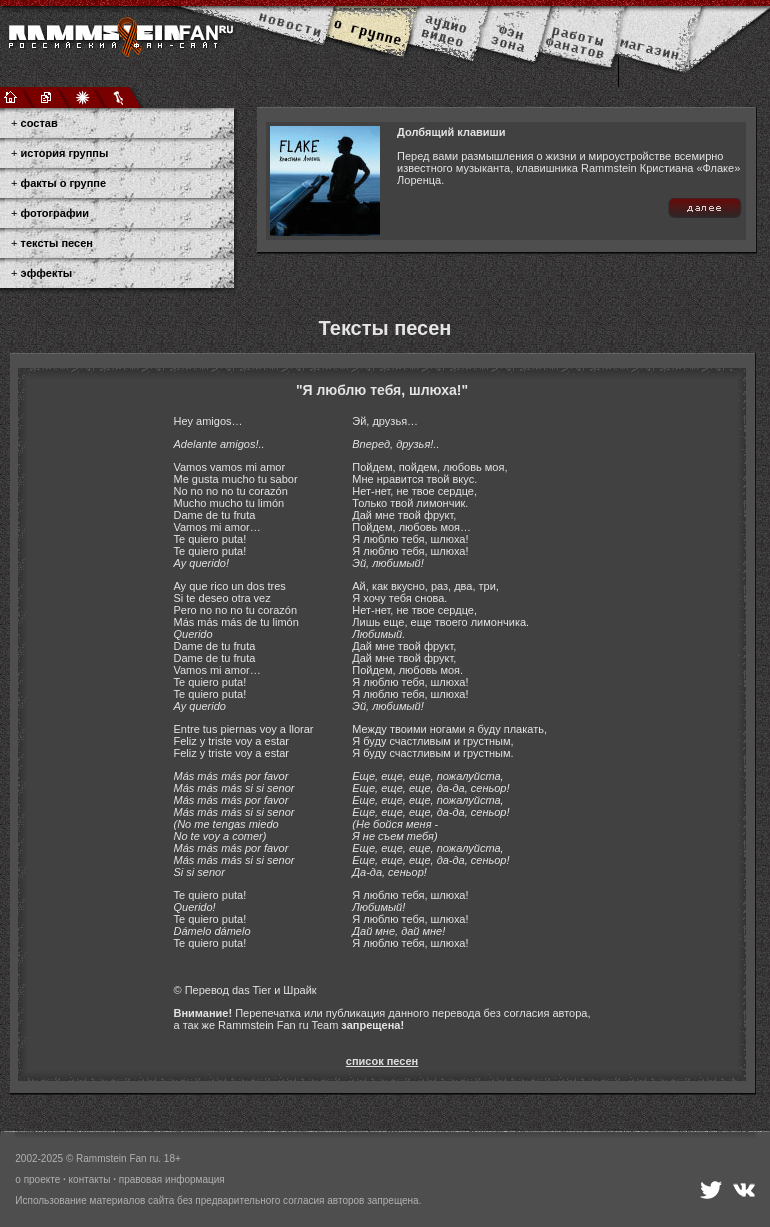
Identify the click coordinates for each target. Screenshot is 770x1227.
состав (39, 123)
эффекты (47, 273)
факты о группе (64, 183)
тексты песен (57, 243)
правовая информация (172, 1179)
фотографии (55, 213)
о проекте (37, 1179)
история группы (65, 153)
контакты (90, 1179)
